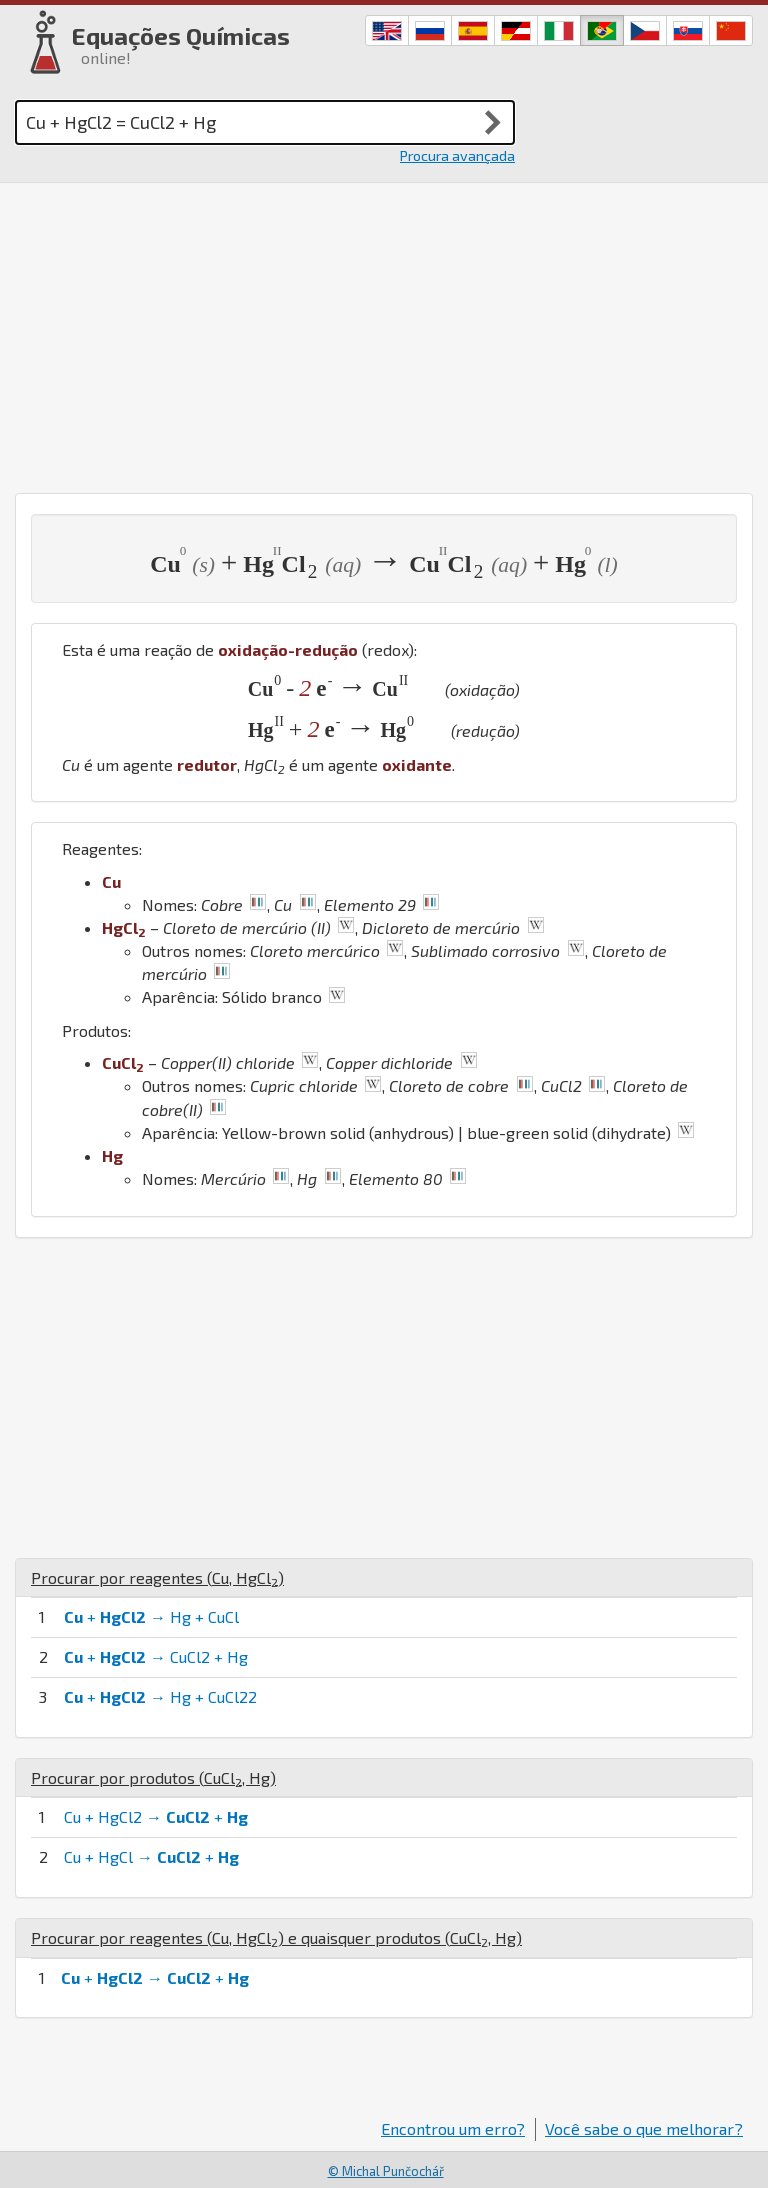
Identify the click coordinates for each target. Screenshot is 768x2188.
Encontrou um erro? (453, 2128)
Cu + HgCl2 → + (156, 1816)
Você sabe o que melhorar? (644, 2128)
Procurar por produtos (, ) (153, 1777)
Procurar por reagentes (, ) (157, 1577)
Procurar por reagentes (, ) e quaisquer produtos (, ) (276, 1937)
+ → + (155, 1977)
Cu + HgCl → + (151, 1856)
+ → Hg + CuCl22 (160, 1696)
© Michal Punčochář (386, 2171)
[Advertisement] (384, 333)
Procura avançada (457, 155)
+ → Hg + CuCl (151, 1616)
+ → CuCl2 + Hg (156, 1656)
